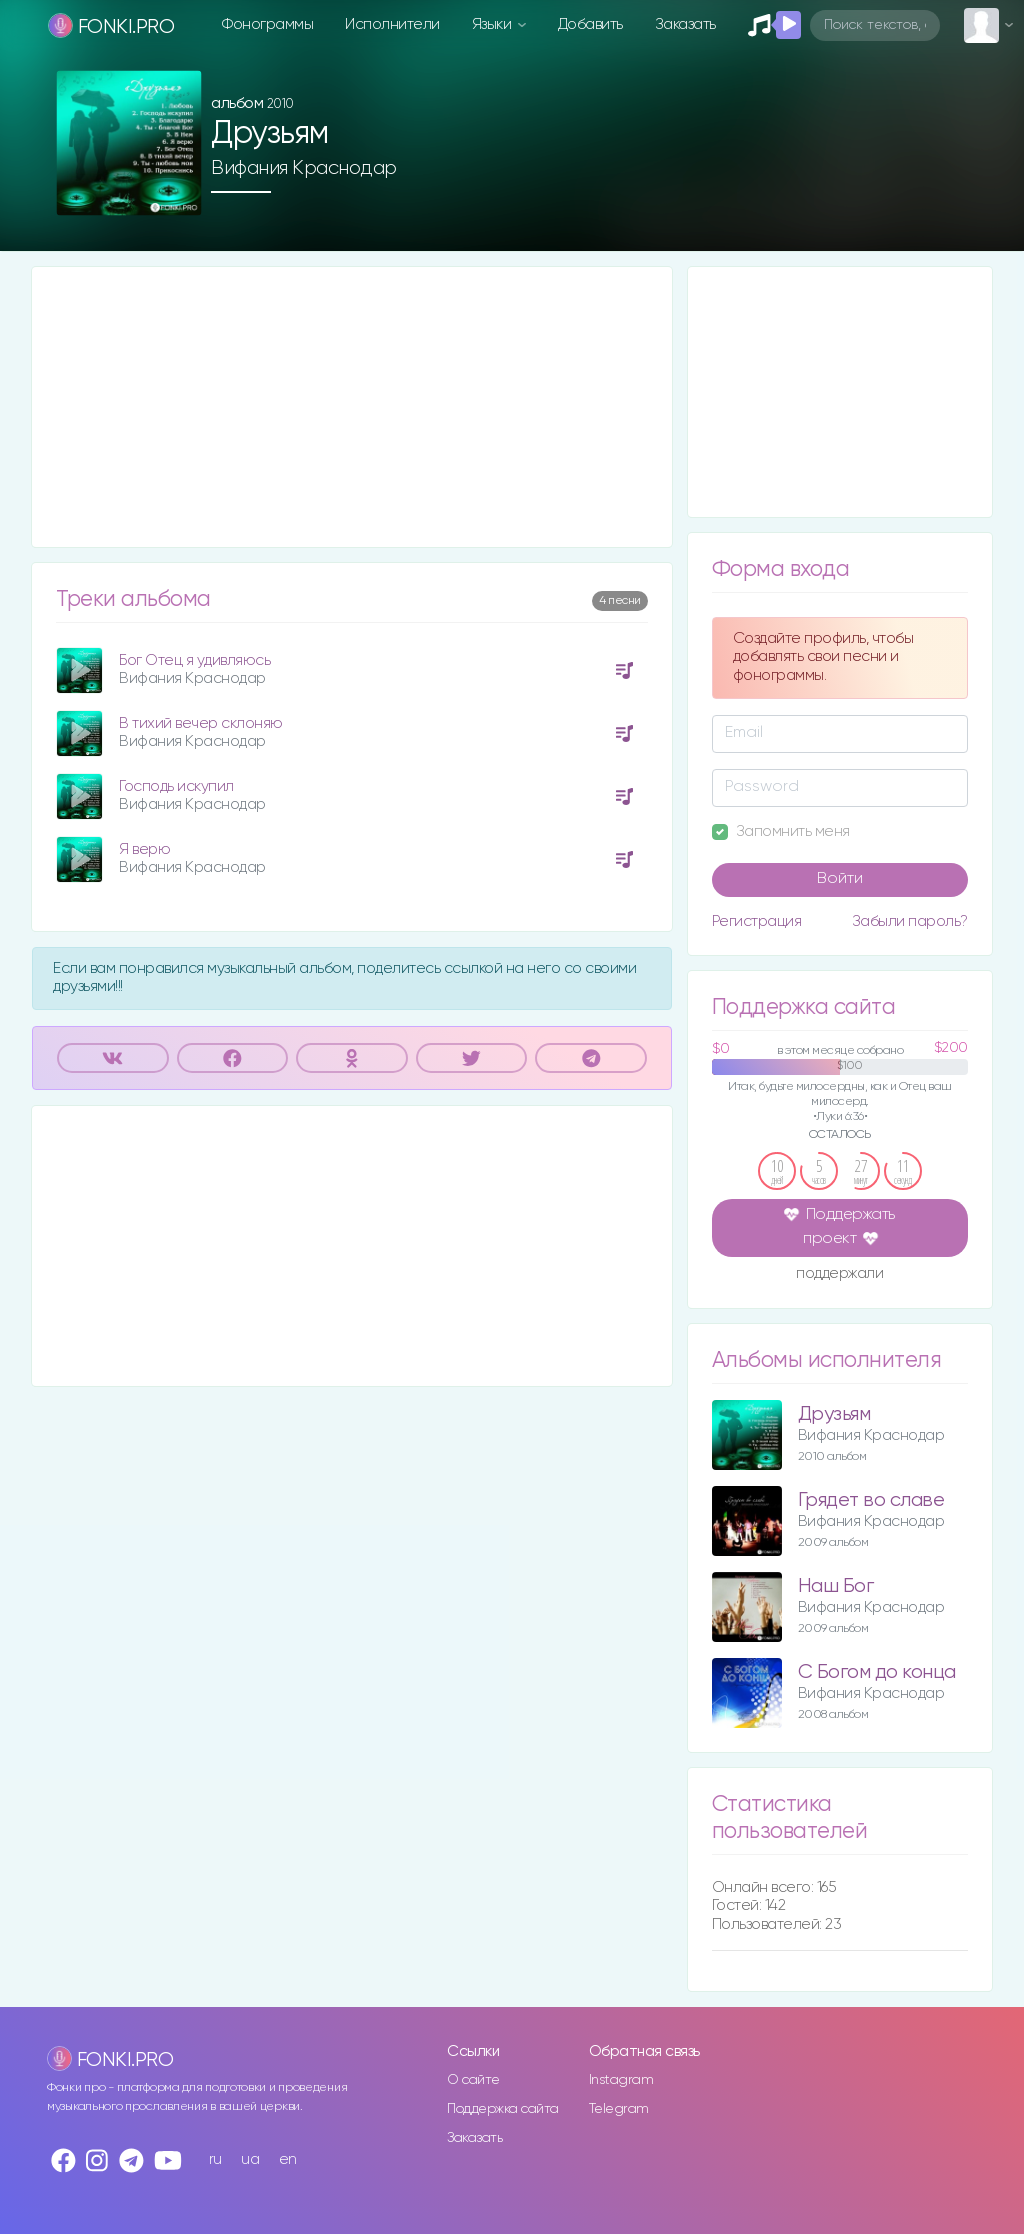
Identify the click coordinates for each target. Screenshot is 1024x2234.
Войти (840, 879)
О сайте (473, 2080)
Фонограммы (267, 24)
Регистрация (757, 921)
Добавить (590, 24)
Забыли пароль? (910, 921)
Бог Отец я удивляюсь (194, 660)
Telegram (619, 2109)
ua (250, 2159)
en (288, 2159)
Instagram (621, 2080)
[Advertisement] (352, 407)
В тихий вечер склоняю (201, 723)
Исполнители (392, 24)
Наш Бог (836, 1586)
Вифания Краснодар (304, 168)
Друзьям (834, 1414)
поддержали (839, 1275)
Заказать (685, 24)
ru (215, 2159)
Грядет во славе (871, 1500)
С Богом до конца (877, 1672)
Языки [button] (493, 24)
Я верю (144, 849)
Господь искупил (176, 786)
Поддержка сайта (503, 2109)
